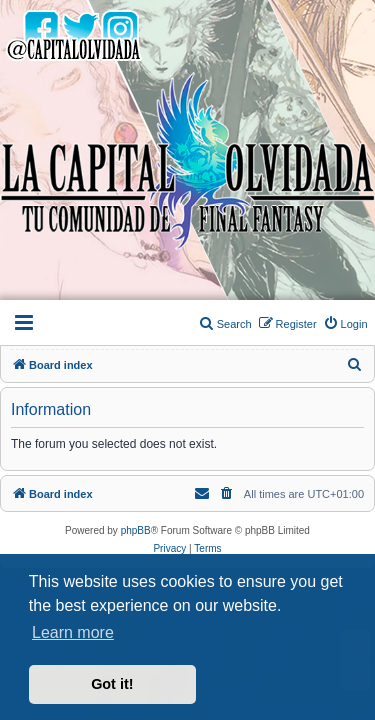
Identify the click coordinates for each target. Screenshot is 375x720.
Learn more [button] (73, 632)
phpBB (136, 530)
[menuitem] (345, 324)
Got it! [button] (112, 684)
